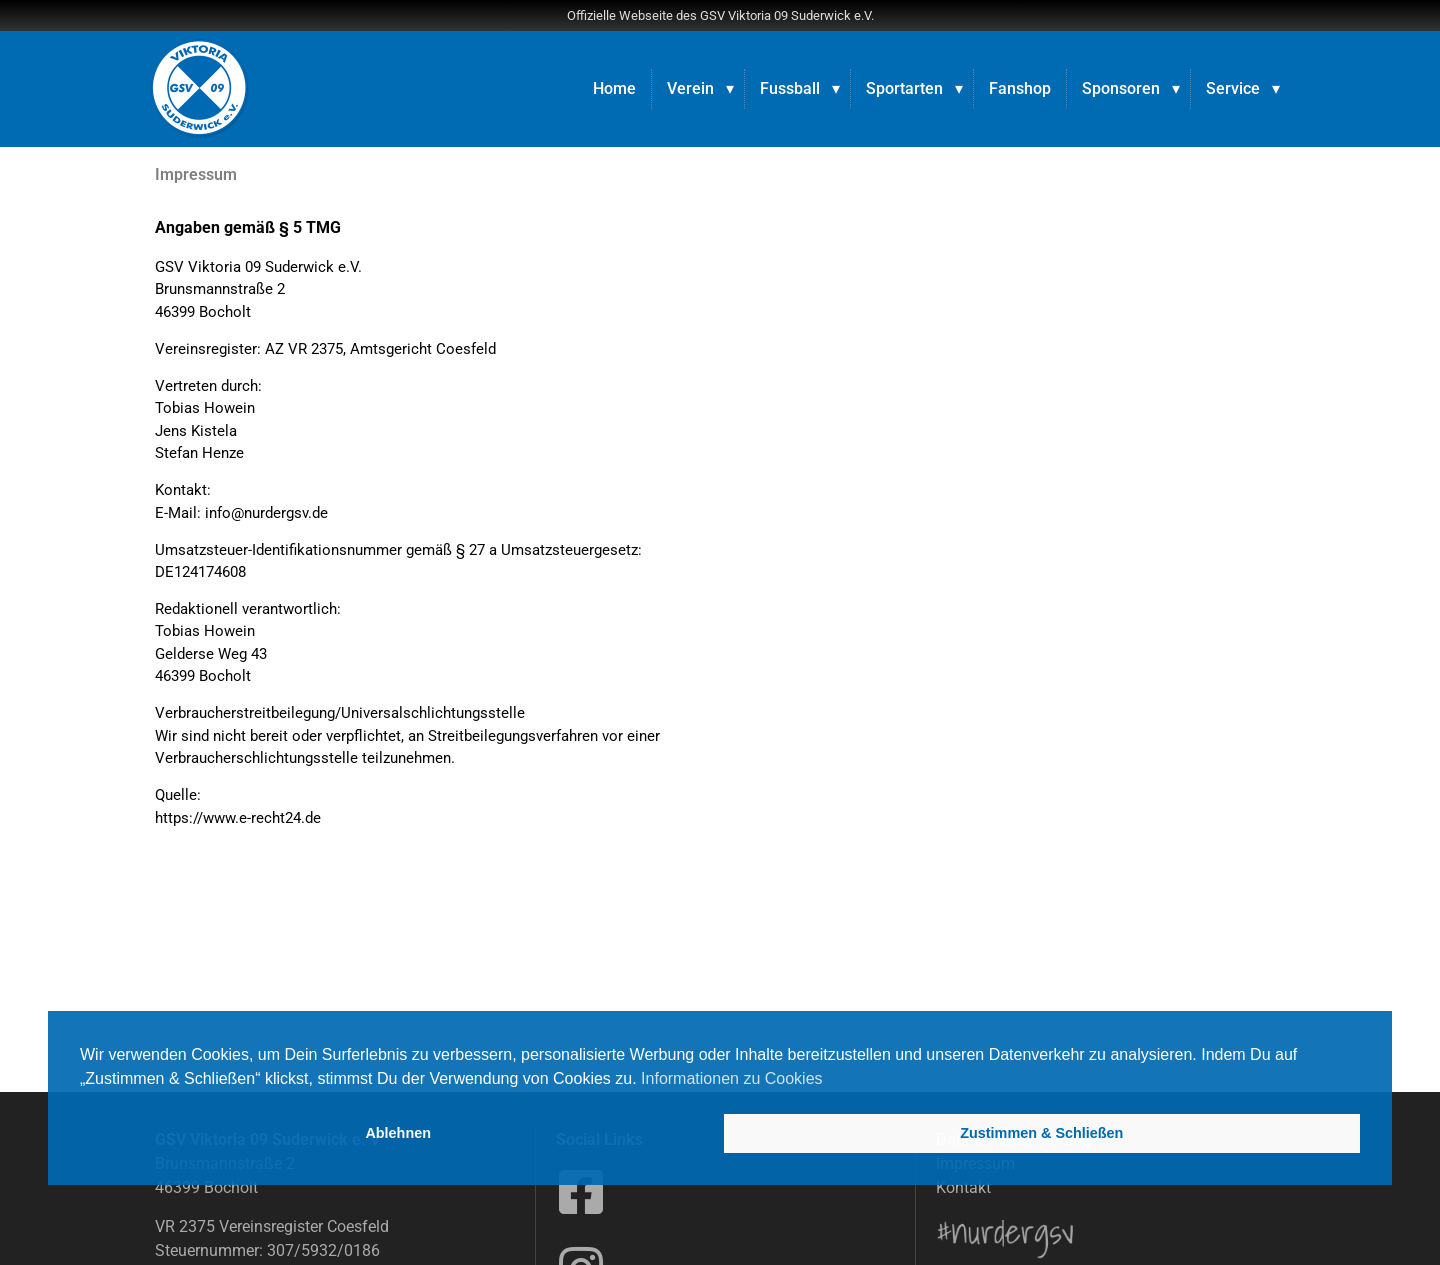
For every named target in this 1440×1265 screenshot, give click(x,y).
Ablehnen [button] (398, 1133)
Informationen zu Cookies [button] (731, 1078)
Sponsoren (1121, 88)
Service (1233, 88)
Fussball (790, 88)
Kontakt (963, 1187)
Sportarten (904, 88)
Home (614, 88)
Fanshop (1020, 88)
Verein (690, 88)
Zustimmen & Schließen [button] (1041, 1133)
